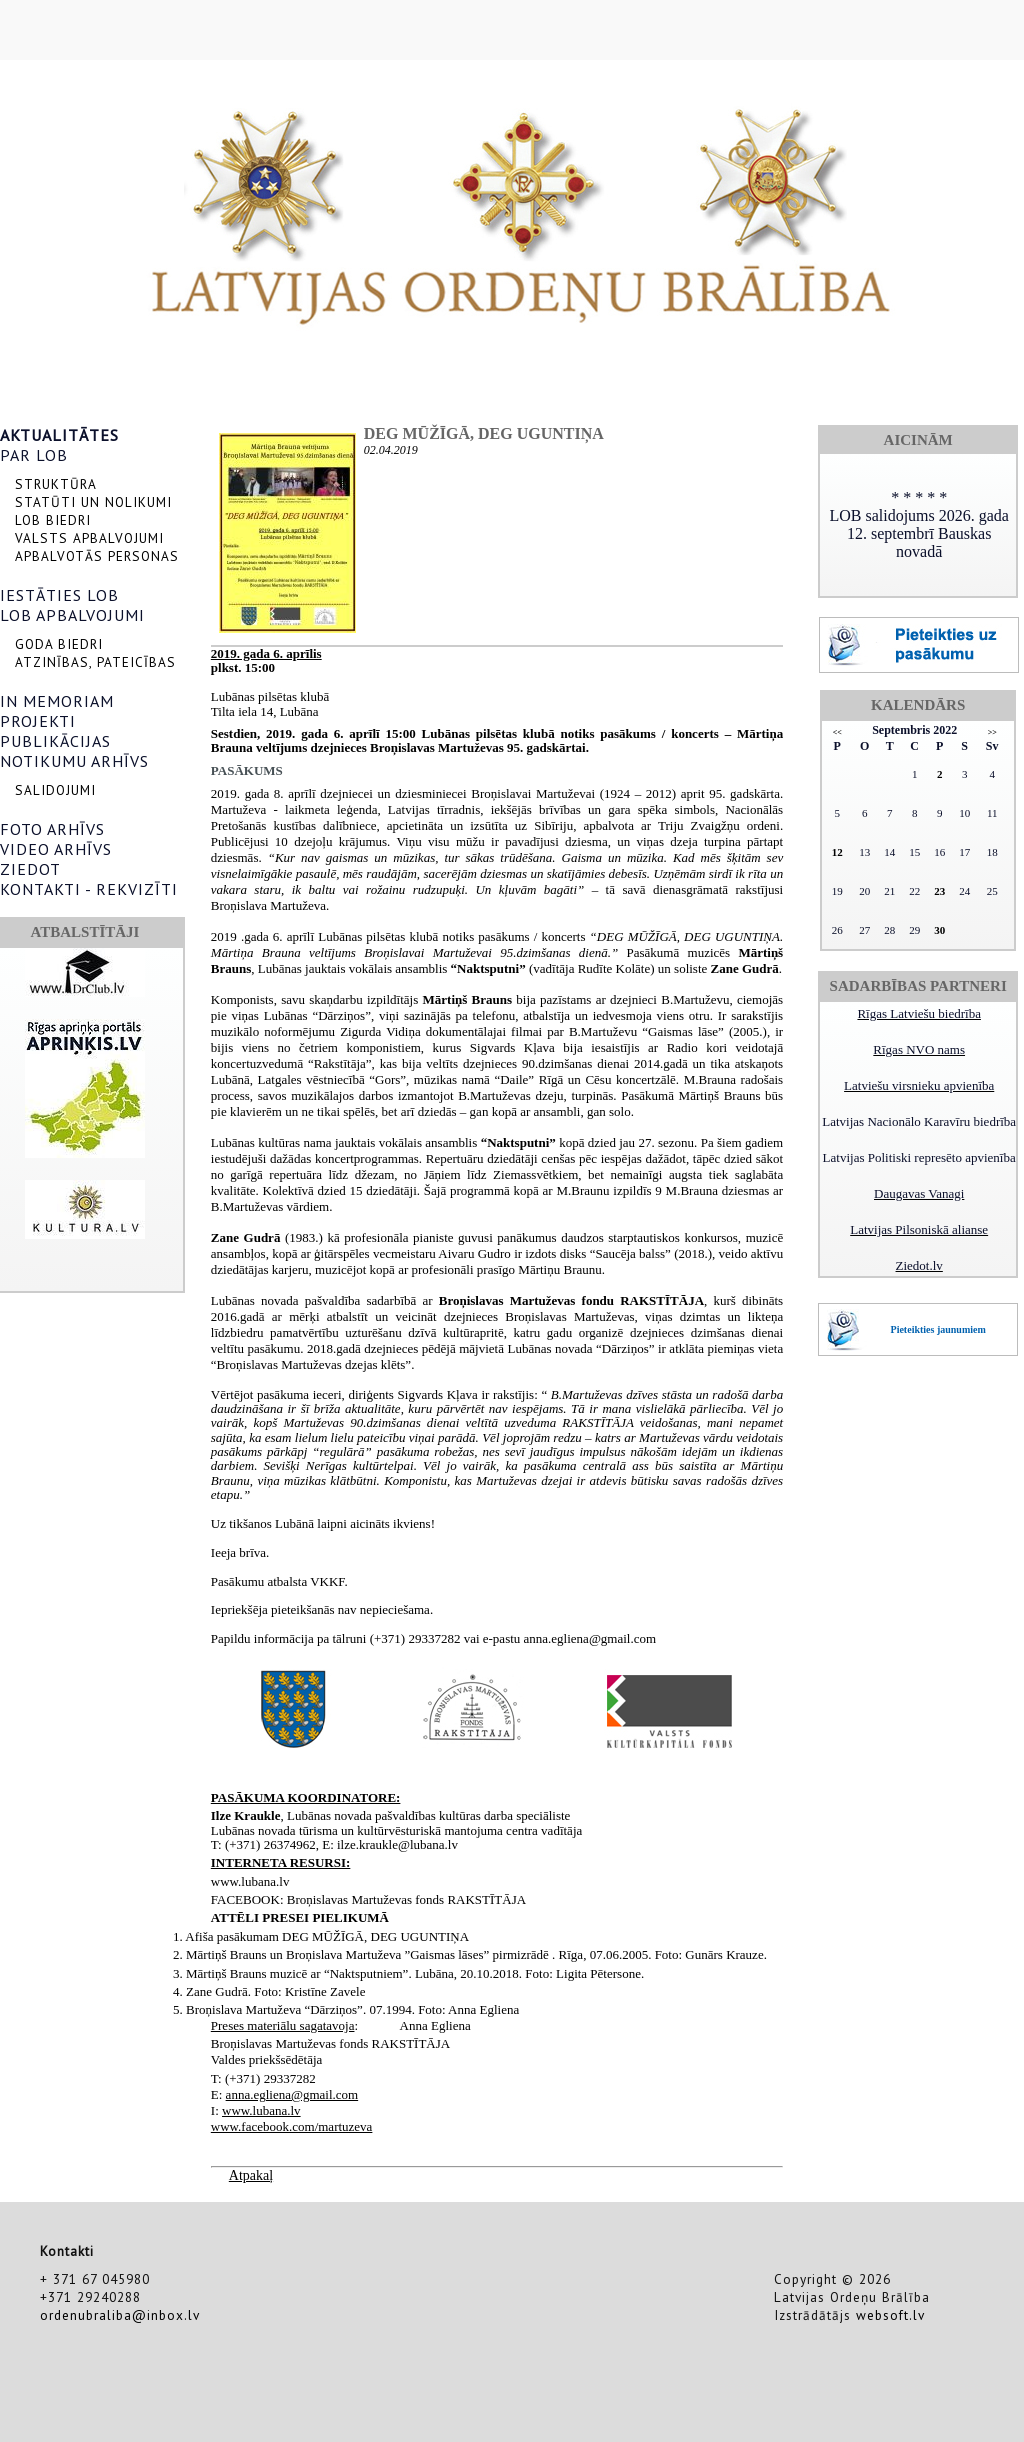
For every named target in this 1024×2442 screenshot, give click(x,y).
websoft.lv (890, 2315)
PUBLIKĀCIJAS (55, 741)
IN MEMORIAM (57, 701)
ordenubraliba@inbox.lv (120, 2315)
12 (837, 852)
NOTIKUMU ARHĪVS (74, 761)
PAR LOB (34, 455)
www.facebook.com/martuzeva (292, 2126)
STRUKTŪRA (56, 484)
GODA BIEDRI (59, 644)
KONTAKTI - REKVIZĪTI (89, 889)
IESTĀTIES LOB (59, 595)
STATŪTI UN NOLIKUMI (93, 502)
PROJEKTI (38, 721)
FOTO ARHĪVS (52, 829)
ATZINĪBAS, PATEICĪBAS (95, 662)
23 (939, 891)
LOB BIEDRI (53, 520)
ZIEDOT (30, 869)
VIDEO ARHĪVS (56, 849)
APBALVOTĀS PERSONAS (97, 556)
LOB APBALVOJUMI (72, 615)
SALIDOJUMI (55, 790)
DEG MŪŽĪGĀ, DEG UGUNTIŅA (484, 433)
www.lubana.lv (261, 2110)
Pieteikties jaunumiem (938, 1329)
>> (992, 732)
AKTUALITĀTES (59, 435)
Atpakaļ (251, 2175)
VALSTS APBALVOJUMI (89, 538)
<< (837, 732)
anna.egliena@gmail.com (292, 2094)
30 (939, 930)
